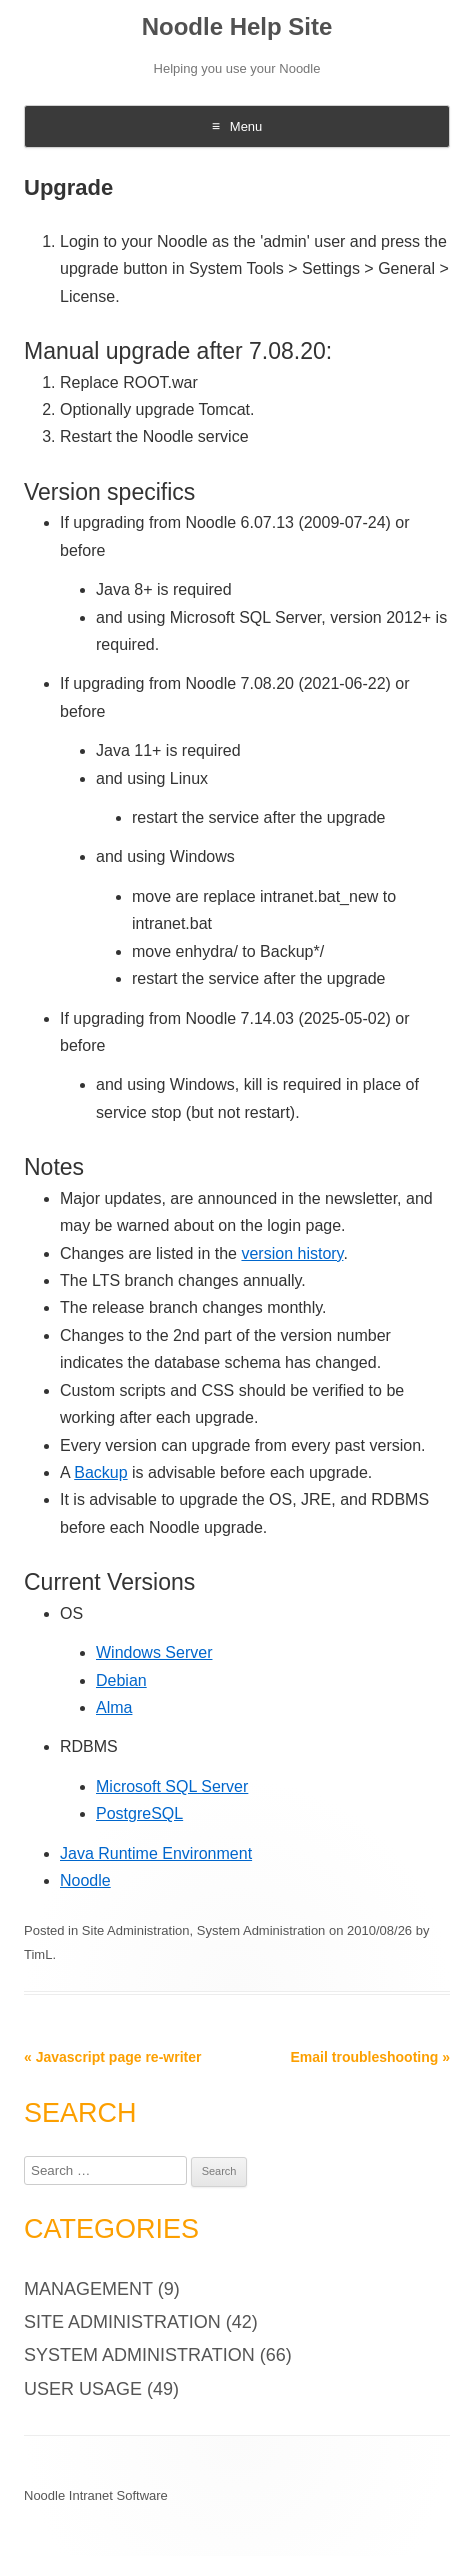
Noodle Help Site (237, 26)
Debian (121, 1680)
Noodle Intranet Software (96, 2495)
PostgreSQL (139, 1813)
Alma (114, 1707)
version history (292, 1253)
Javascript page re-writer (112, 2057)
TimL (38, 1954)
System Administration (261, 1930)
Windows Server (154, 1652)
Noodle (85, 1880)
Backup (100, 1472)
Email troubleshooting (370, 2057)
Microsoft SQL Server (172, 1786)
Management (88, 2289)
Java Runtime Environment (156, 1853)
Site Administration (136, 1930)
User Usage (83, 2389)
